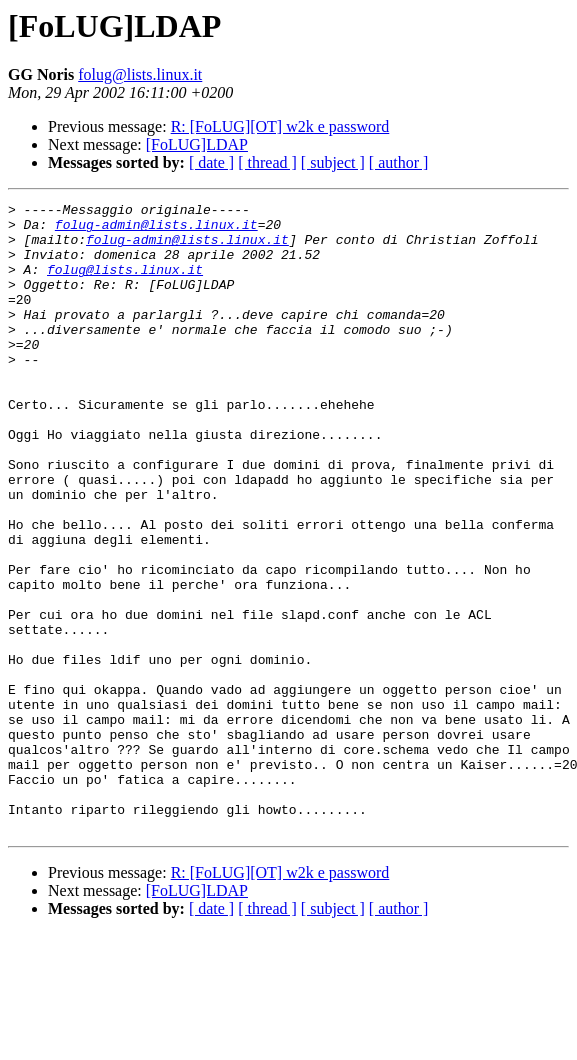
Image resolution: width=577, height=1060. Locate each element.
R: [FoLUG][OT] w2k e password (280, 126)
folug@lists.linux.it (140, 74)
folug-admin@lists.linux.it (156, 230)
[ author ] (399, 162)
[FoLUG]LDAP (197, 144)
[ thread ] (267, 162)
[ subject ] (333, 162)
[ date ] (211, 162)
